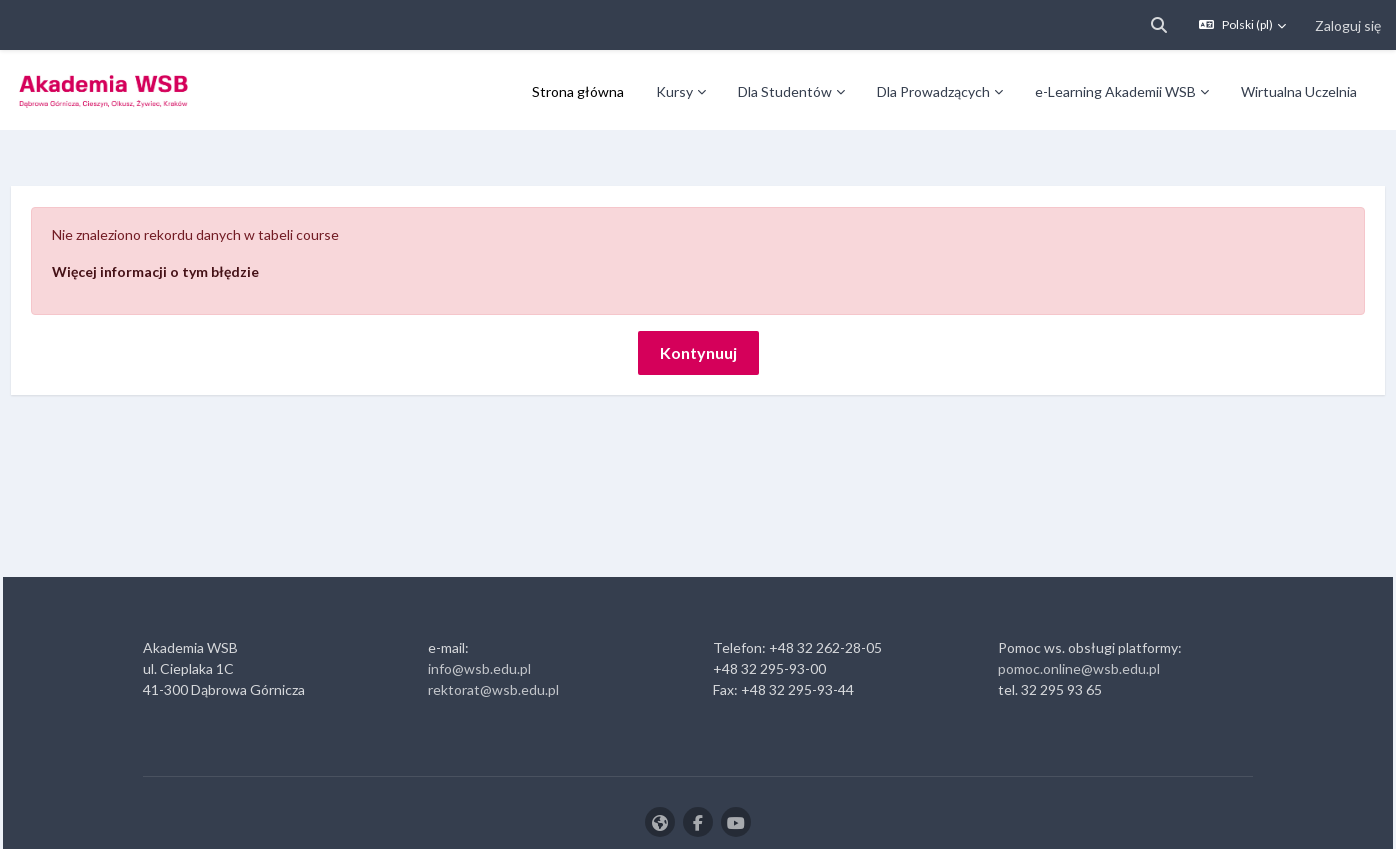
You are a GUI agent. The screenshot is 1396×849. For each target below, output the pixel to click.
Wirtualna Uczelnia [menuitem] (1299, 91)
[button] (1159, 25)
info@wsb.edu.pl (479, 612)
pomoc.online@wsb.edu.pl (1079, 612)
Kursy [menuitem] (674, 91)
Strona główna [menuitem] (578, 91)
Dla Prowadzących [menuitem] (933, 91)
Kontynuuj (698, 296)
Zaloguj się (1348, 25)
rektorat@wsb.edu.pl (493, 633)
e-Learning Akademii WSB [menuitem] (1115, 91)
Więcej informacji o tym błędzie (200, 215)
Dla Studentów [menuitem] (785, 91)
